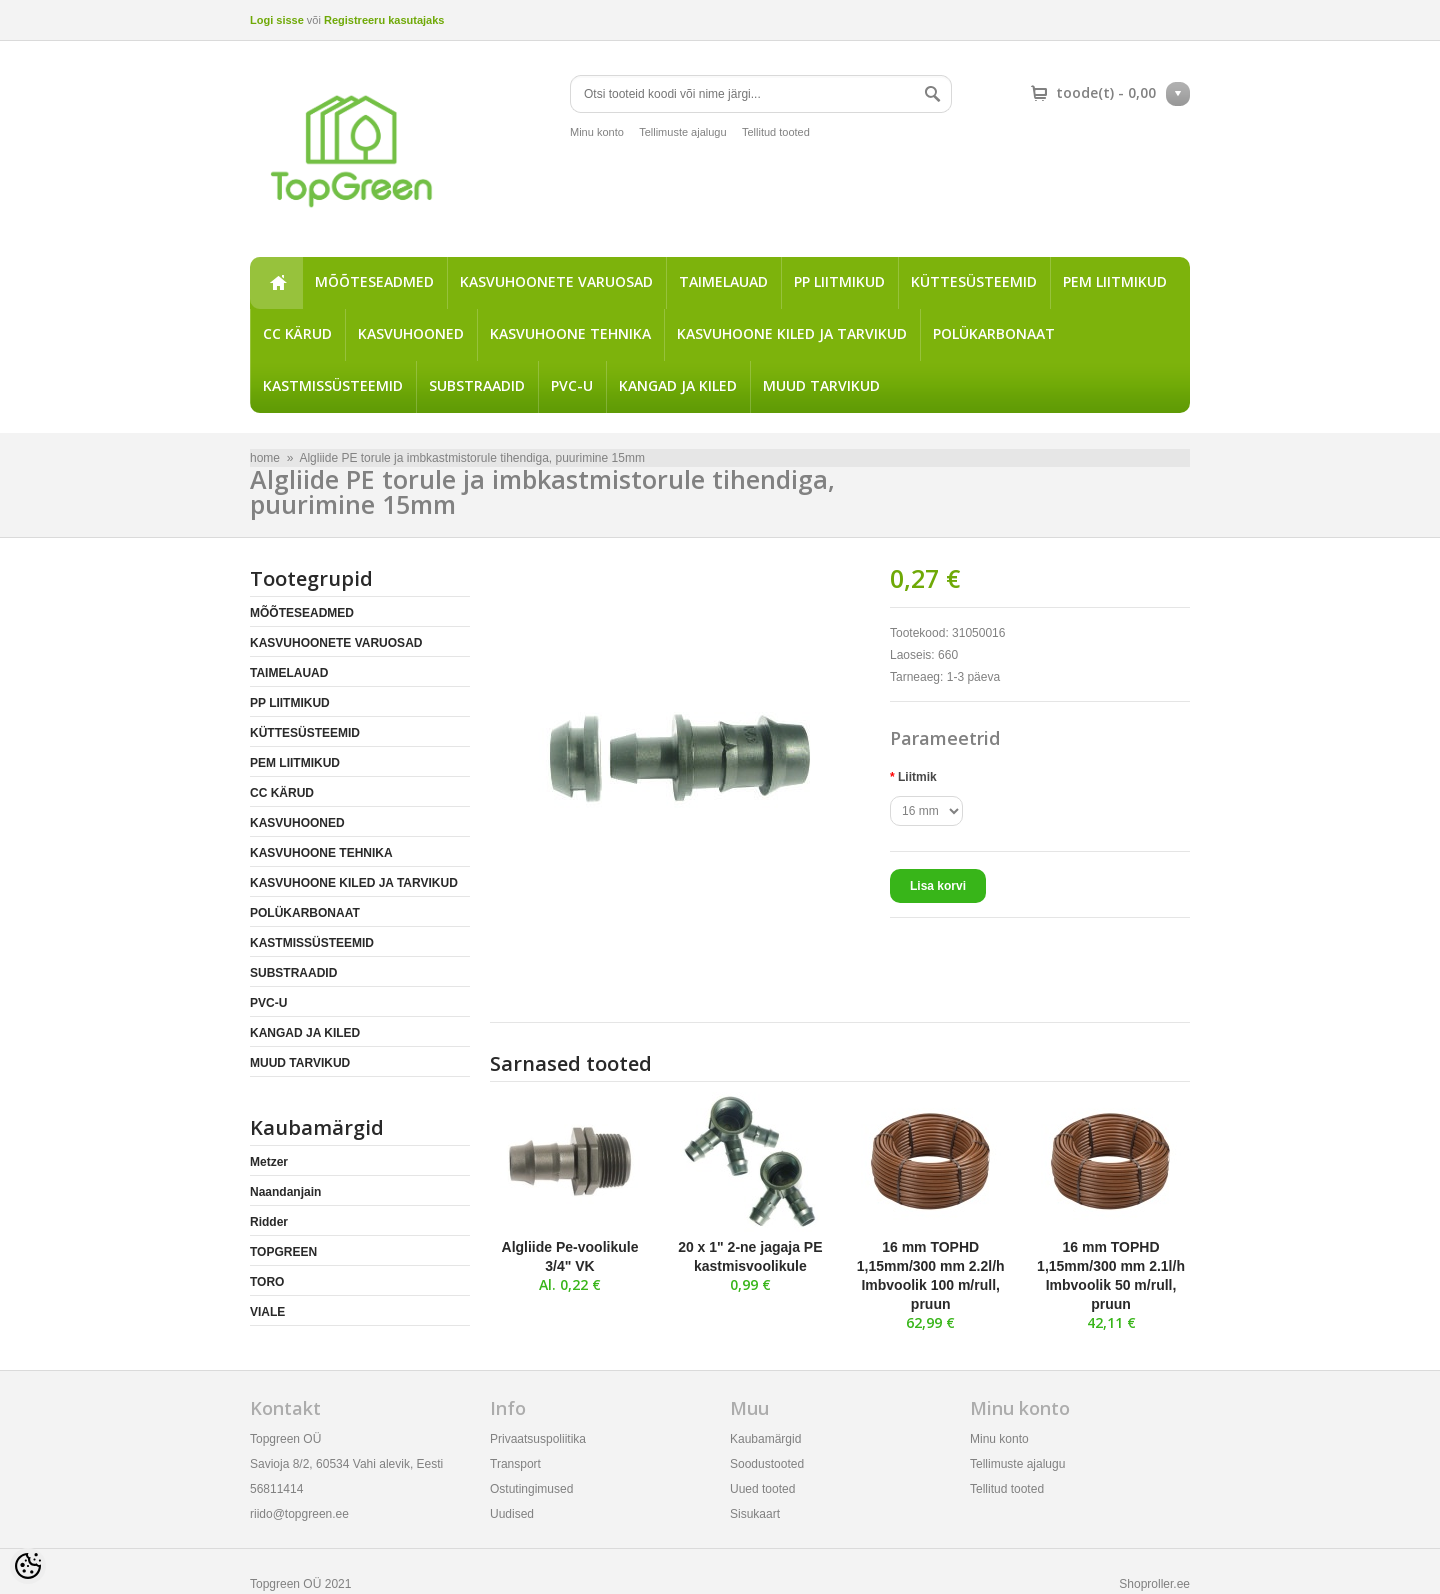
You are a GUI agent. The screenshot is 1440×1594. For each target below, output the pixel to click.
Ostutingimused (531, 1489)
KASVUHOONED (411, 333)
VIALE (267, 1312)
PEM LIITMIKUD (1115, 281)
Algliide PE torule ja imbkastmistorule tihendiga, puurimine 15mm (472, 458)
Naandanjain (285, 1192)
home (276, 283)
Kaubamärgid (765, 1439)
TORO (267, 1282)
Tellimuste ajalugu (682, 132)
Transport (515, 1464)
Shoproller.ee (1154, 1584)
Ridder (269, 1222)
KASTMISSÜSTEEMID (333, 385)
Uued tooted (762, 1489)
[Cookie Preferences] (28, 1566)
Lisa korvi (938, 886)
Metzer (269, 1162)
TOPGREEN (283, 1252)
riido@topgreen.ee (299, 1514)
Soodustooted (767, 1464)
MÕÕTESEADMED (374, 281)
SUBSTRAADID (477, 385)
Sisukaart (755, 1514)
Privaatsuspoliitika (538, 1439)
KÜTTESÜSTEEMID (974, 281)
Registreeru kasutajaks (384, 20)
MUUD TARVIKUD (821, 385)
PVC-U (572, 385)
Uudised (512, 1514)
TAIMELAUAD (723, 281)
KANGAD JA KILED (678, 385)
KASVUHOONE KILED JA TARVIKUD (792, 333)
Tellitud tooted (776, 132)
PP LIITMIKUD (839, 281)
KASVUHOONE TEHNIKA (570, 333)
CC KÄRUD (297, 333)
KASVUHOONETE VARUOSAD (556, 281)
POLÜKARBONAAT (994, 333)
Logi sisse (277, 20)
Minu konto (597, 132)
